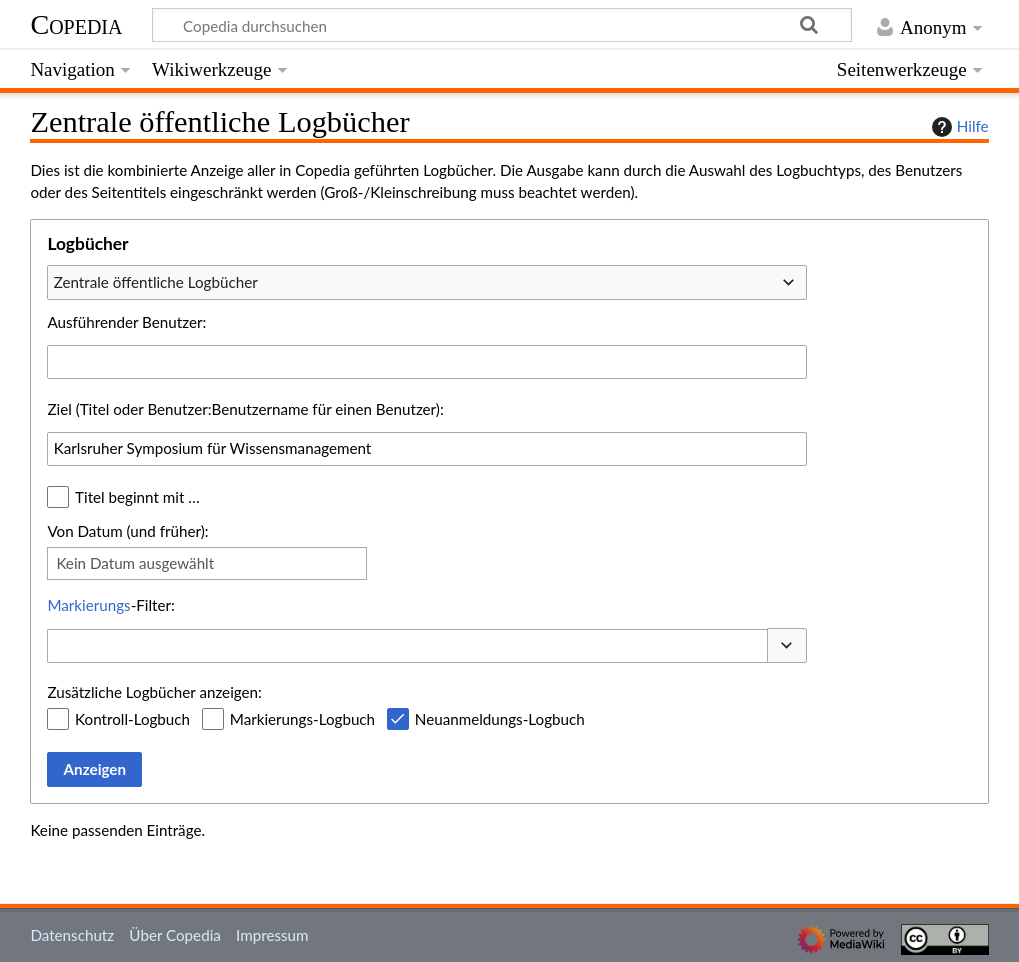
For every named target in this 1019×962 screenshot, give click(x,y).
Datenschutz (72, 935)
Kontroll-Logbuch (132, 719)
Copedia (76, 24)
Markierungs (88, 605)
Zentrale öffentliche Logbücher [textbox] (156, 282)
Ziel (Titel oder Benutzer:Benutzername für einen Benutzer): (245, 409)
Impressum (272, 935)
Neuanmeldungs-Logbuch (500, 719)
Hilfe (958, 127)
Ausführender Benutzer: (126, 322)
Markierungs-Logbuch (302, 719)
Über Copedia (174, 935)
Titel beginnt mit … (137, 497)
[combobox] (427, 282)
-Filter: (110, 605)
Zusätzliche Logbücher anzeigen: (154, 692)
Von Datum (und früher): (127, 531)
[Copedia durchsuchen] (502, 25)
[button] (787, 645)
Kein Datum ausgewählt (135, 563)
